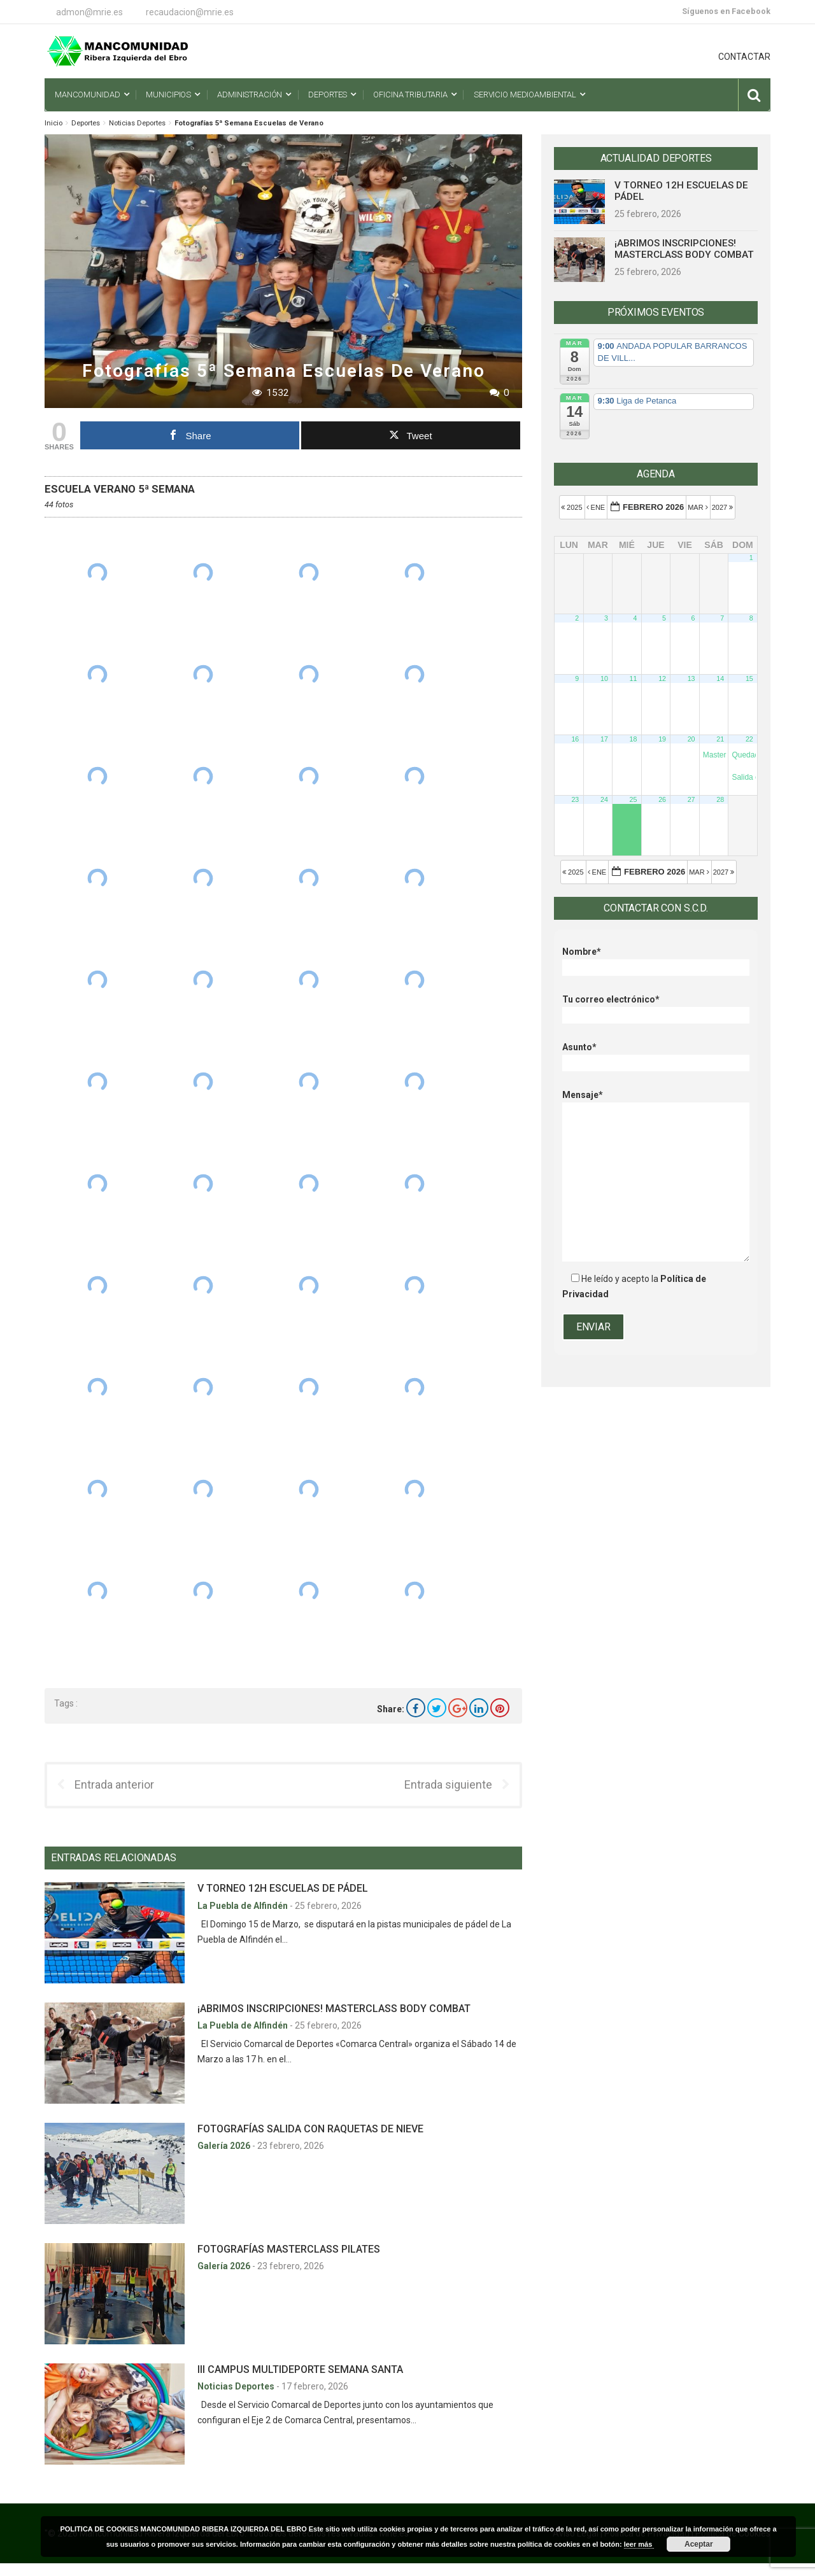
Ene (596, 507)
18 (633, 739)
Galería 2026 (224, 2146)
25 (633, 799)
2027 (723, 507)
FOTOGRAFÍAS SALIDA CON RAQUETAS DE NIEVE (310, 2129)
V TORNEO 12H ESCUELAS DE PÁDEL (282, 1888)
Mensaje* (655, 1102)
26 (662, 799)
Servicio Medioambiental (525, 94)
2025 (573, 507)
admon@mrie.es (89, 12)
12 (662, 678)
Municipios (168, 94)
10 (604, 678)
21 (720, 739)
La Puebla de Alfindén (243, 1906)
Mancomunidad (87, 94)
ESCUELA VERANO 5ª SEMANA (120, 488)
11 (633, 678)
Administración (249, 94)
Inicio (53, 123)
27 (691, 799)
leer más (639, 2544)
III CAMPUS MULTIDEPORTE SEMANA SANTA (300, 2369)
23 (575, 799)
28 (720, 799)
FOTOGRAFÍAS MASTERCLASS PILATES (288, 2249)
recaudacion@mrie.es (190, 12)
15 (749, 678)
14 (720, 678)
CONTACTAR (744, 57)
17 (604, 739)
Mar (699, 507)
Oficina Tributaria (410, 94)
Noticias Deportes (137, 123)
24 (604, 799)
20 (691, 739)
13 (691, 678)
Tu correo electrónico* (655, 1007)
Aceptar (698, 2544)
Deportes (327, 94)
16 (575, 739)
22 (749, 739)
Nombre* (655, 960)
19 (662, 739)
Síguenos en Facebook (726, 11)
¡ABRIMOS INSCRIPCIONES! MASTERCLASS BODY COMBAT (334, 2008)
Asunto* (655, 1055)
